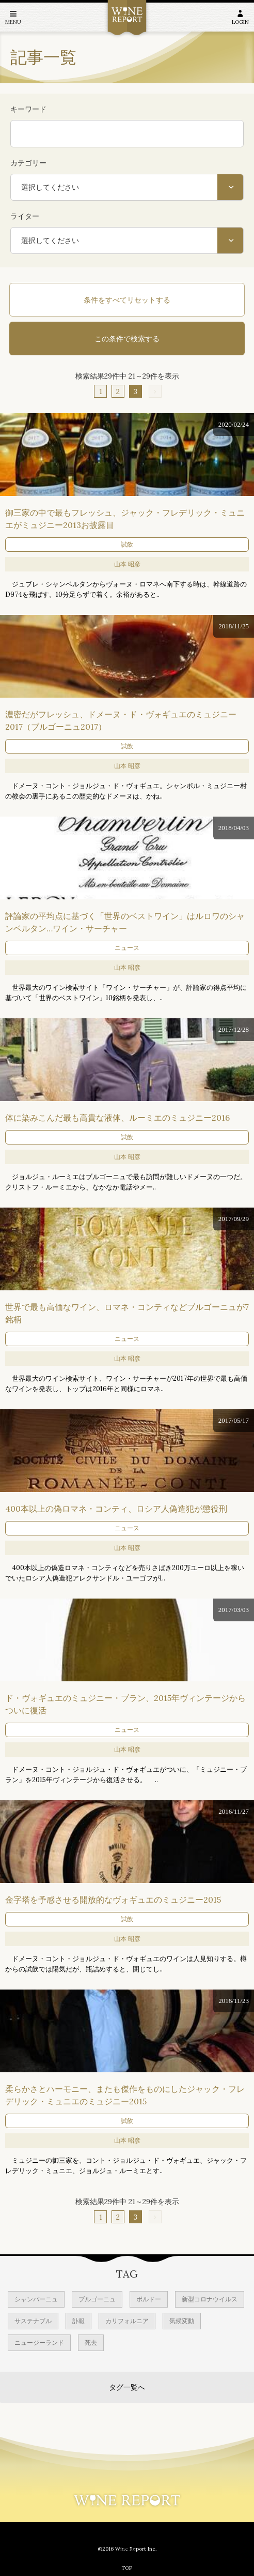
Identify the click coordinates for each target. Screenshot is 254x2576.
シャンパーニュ (36, 2299)
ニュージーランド (39, 2342)
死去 (91, 2342)
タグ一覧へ (127, 2387)
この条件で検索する (127, 338)
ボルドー (148, 2299)
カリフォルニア (127, 2321)
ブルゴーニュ (97, 2299)
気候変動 (181, 2321)
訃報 (78, 2321)
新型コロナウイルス (209, 2299)
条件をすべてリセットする (127, 300)
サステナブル (33, 2321)
